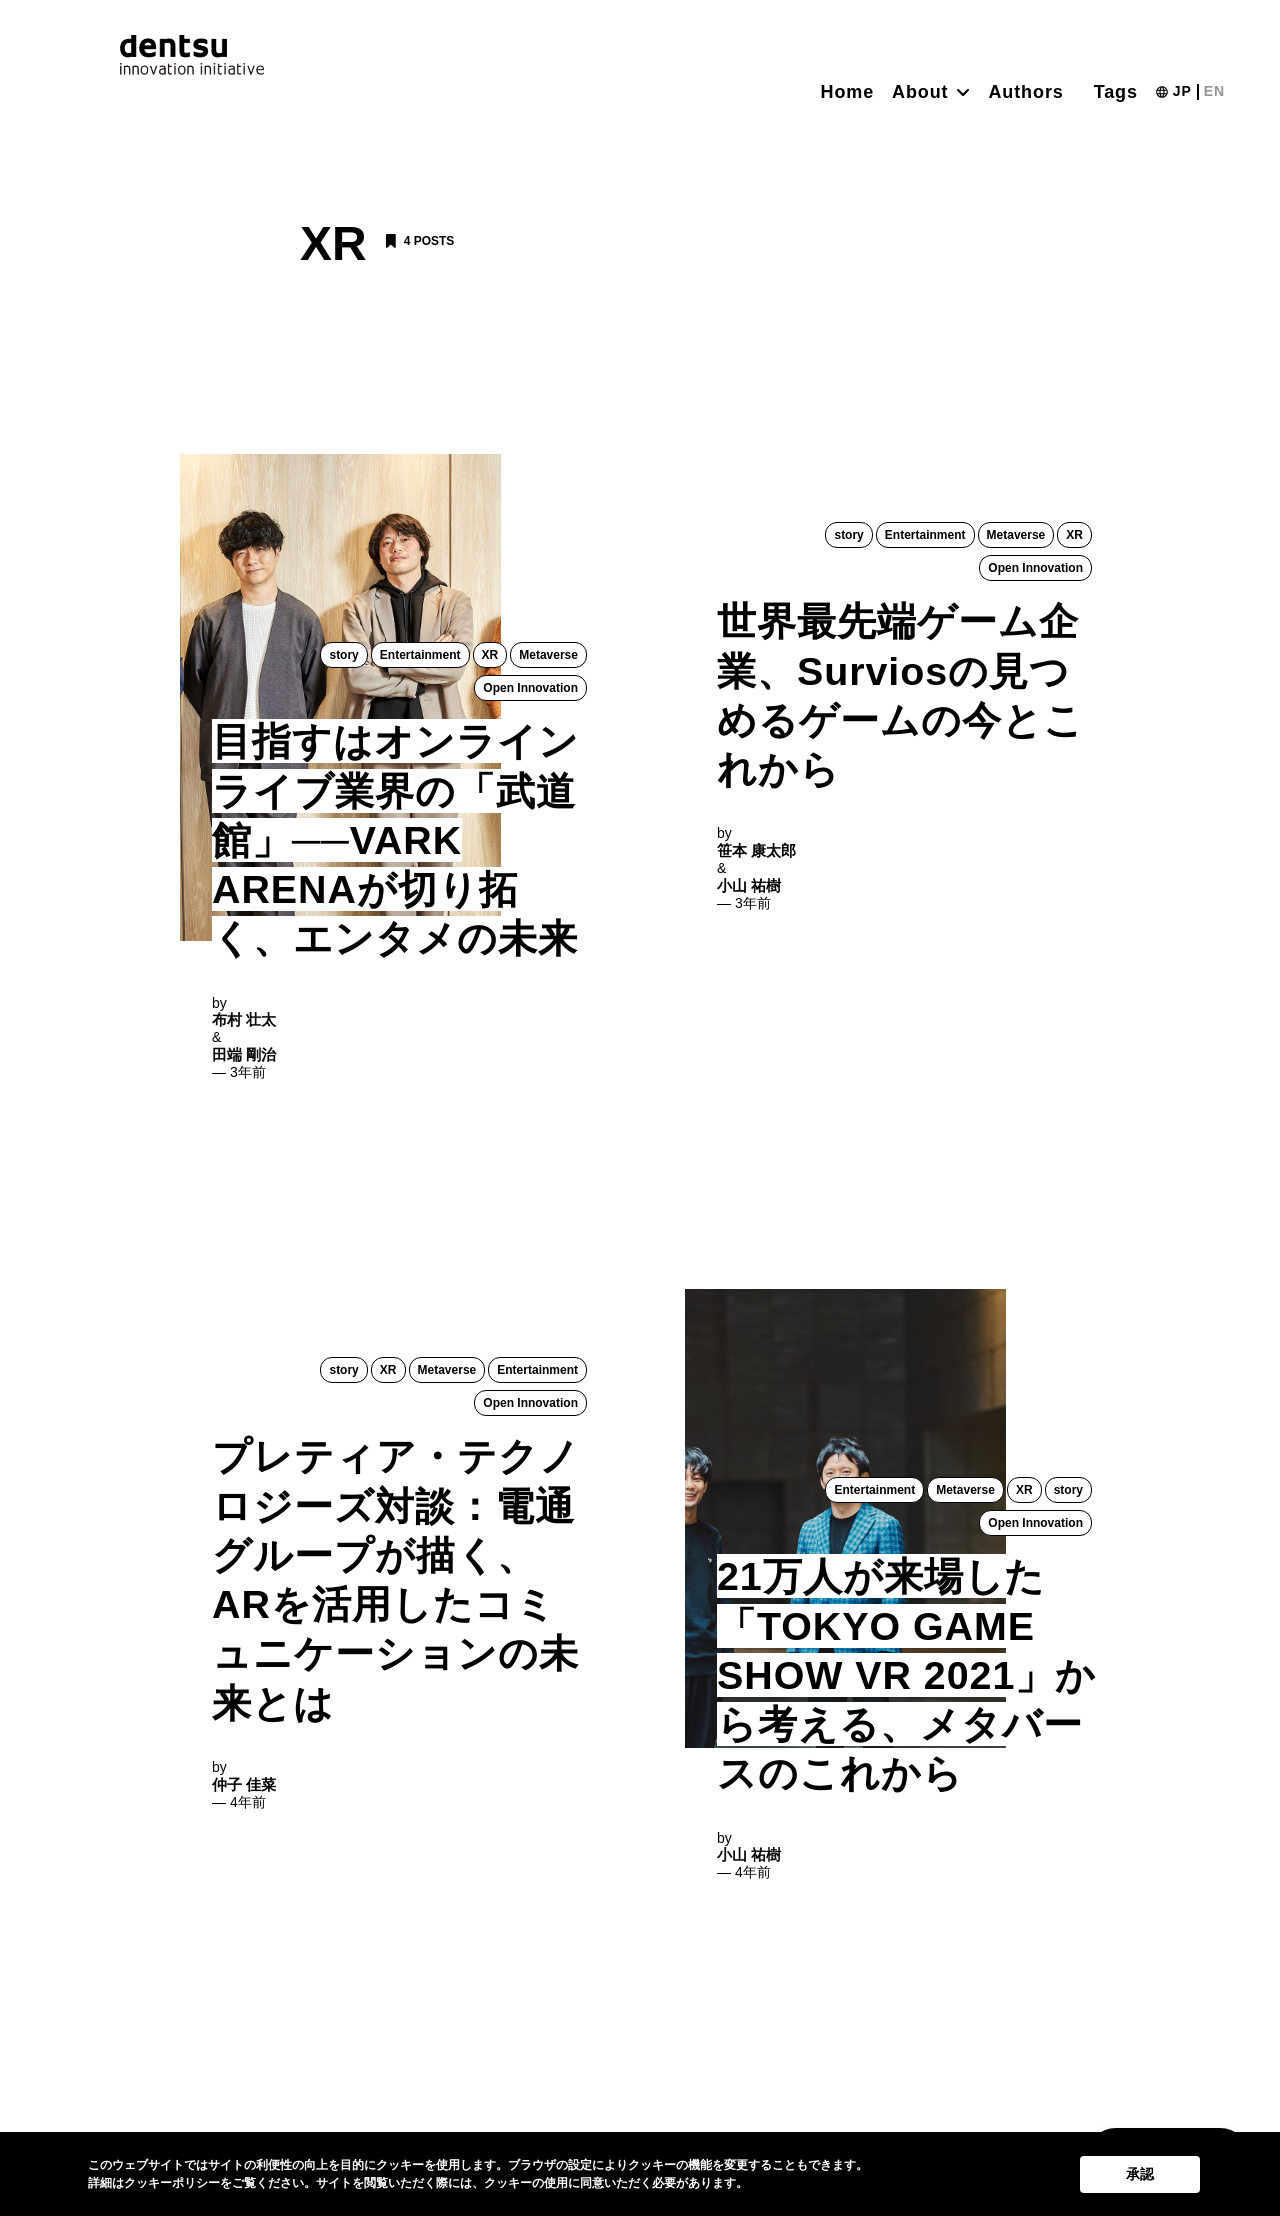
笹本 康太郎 (756, 854)
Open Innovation (530, 689)
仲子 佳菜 (244, 1794)
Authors (1025, 92)
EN (1214, 91)
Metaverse (548, 655)
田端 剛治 (244, 1059)
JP (1182, 91)
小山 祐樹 (749, 889)
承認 (1140, 2174)
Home (848, 92)
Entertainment (420, 655)
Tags (1116, 92)
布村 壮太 (244, 1024)
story (344, 655)
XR (490, 655)
